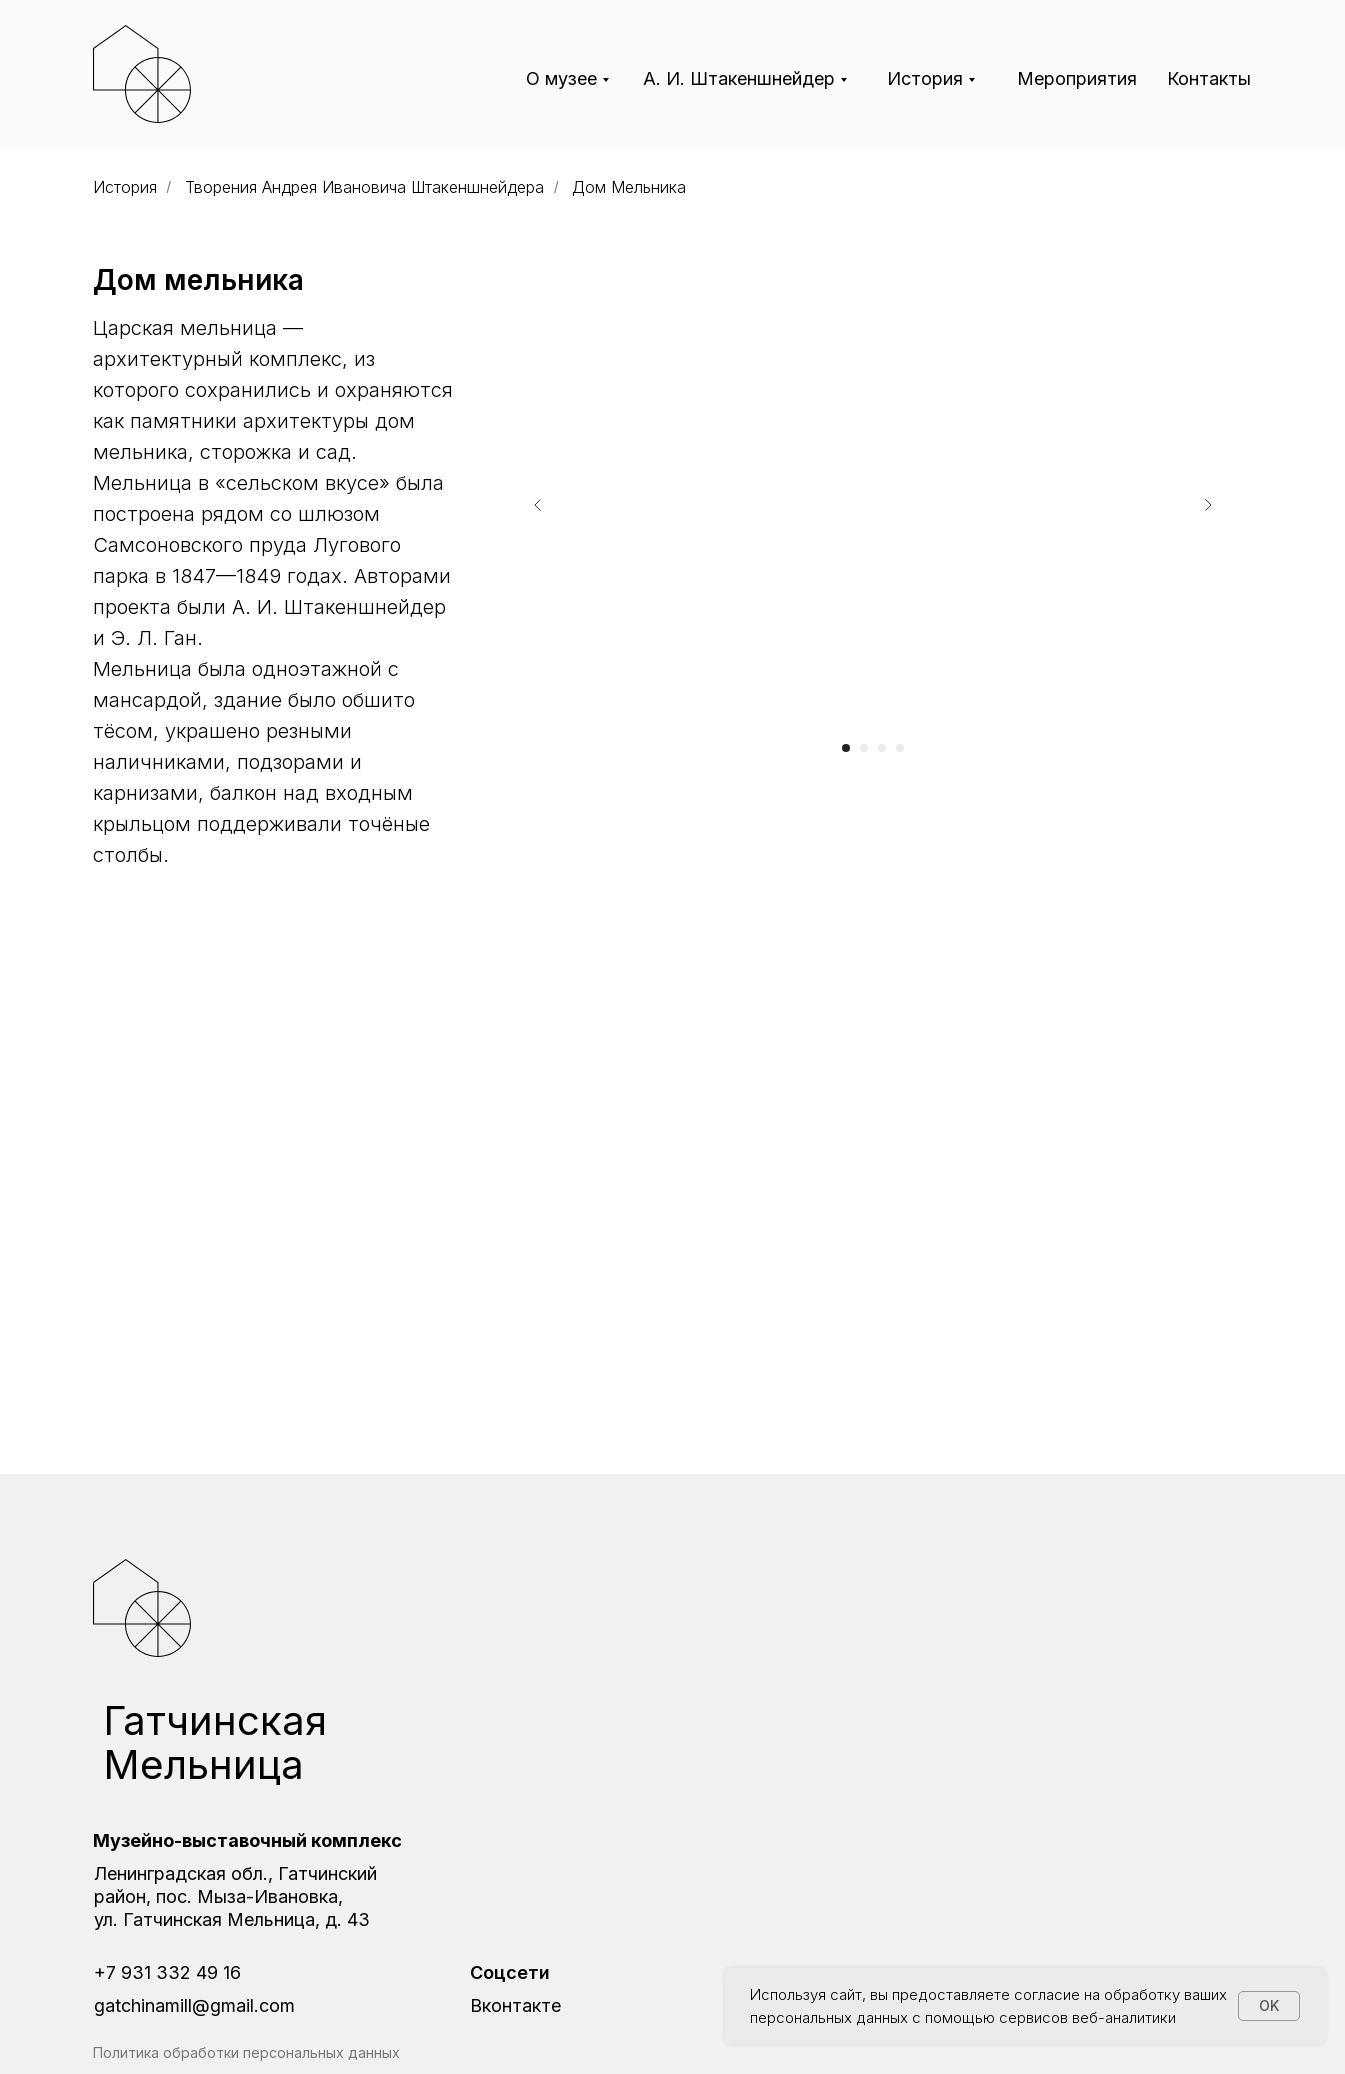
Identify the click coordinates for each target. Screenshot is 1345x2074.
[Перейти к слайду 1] (846, 748)
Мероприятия (1077, 78)
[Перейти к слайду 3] (882, 748)
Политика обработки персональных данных (246, 2052)
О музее (561, 78)
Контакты (1209, 78)
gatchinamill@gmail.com (194, 2005)
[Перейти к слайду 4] (900, 748)
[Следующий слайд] (1208, 505)
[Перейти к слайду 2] (864, 748)
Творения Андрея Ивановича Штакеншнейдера (364, 187)
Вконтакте (515, 2005)
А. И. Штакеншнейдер (739, 78)
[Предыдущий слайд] (538, 505)
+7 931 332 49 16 (167, 1972)
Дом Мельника (629, 187)
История (925, 78)
